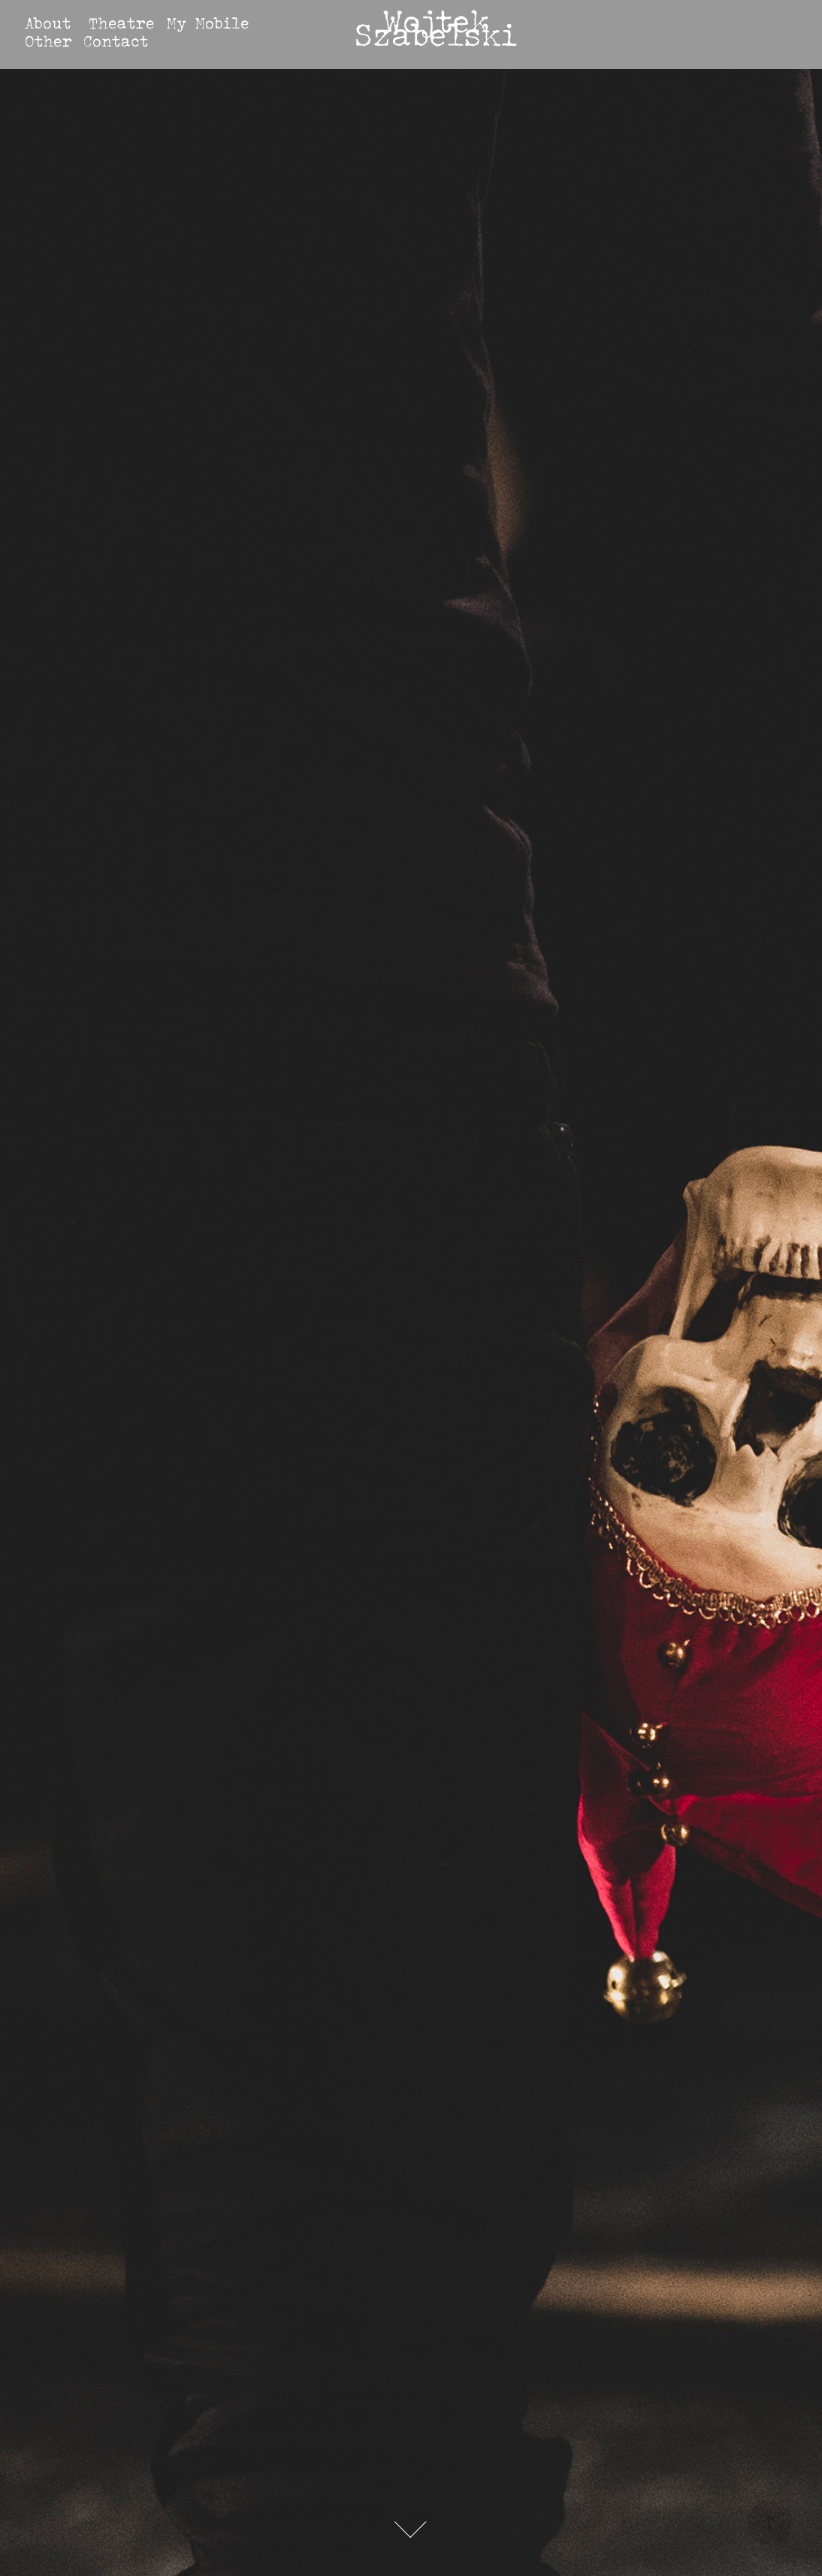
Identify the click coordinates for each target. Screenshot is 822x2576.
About (48, 23)
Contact (115, 41)
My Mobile (207, 23)
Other (48, 41)
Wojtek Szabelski (436, 27)
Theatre (121, 23)
